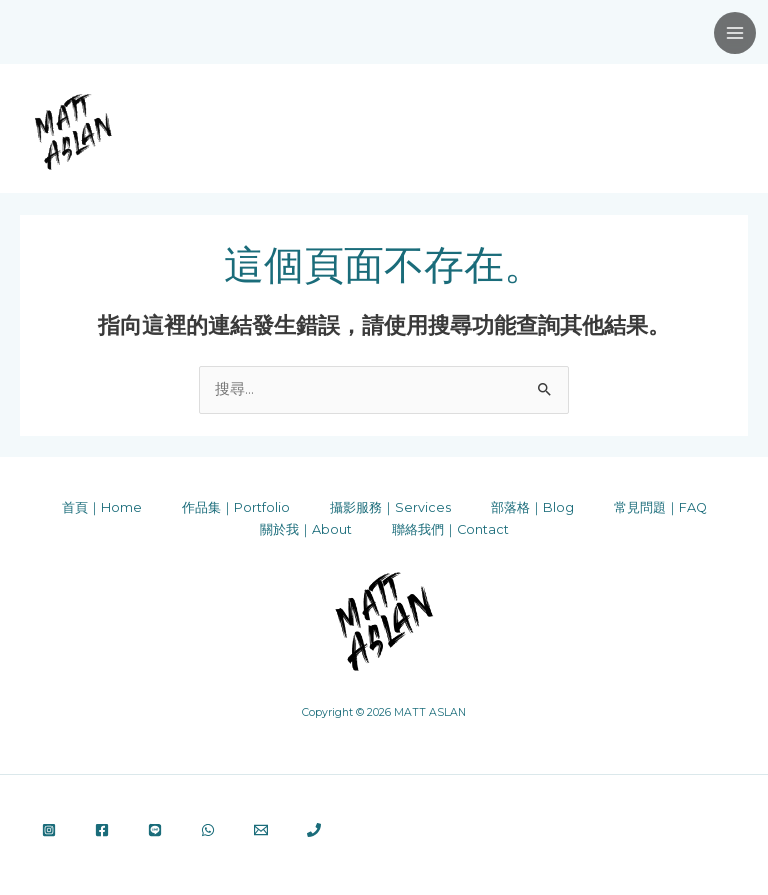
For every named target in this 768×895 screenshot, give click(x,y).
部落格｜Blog (532, 507)
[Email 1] (261, 830)
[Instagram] (49, 830)
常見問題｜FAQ (660, 507)
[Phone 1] (314, 830)
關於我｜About (306, 529)
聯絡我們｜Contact (450, 529)
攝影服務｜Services (390, 507)
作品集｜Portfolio (236, 507)
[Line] (155, 830)
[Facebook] (102, 830)
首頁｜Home (102, 507)
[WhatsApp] (208, 830)
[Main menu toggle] (735, 33)
